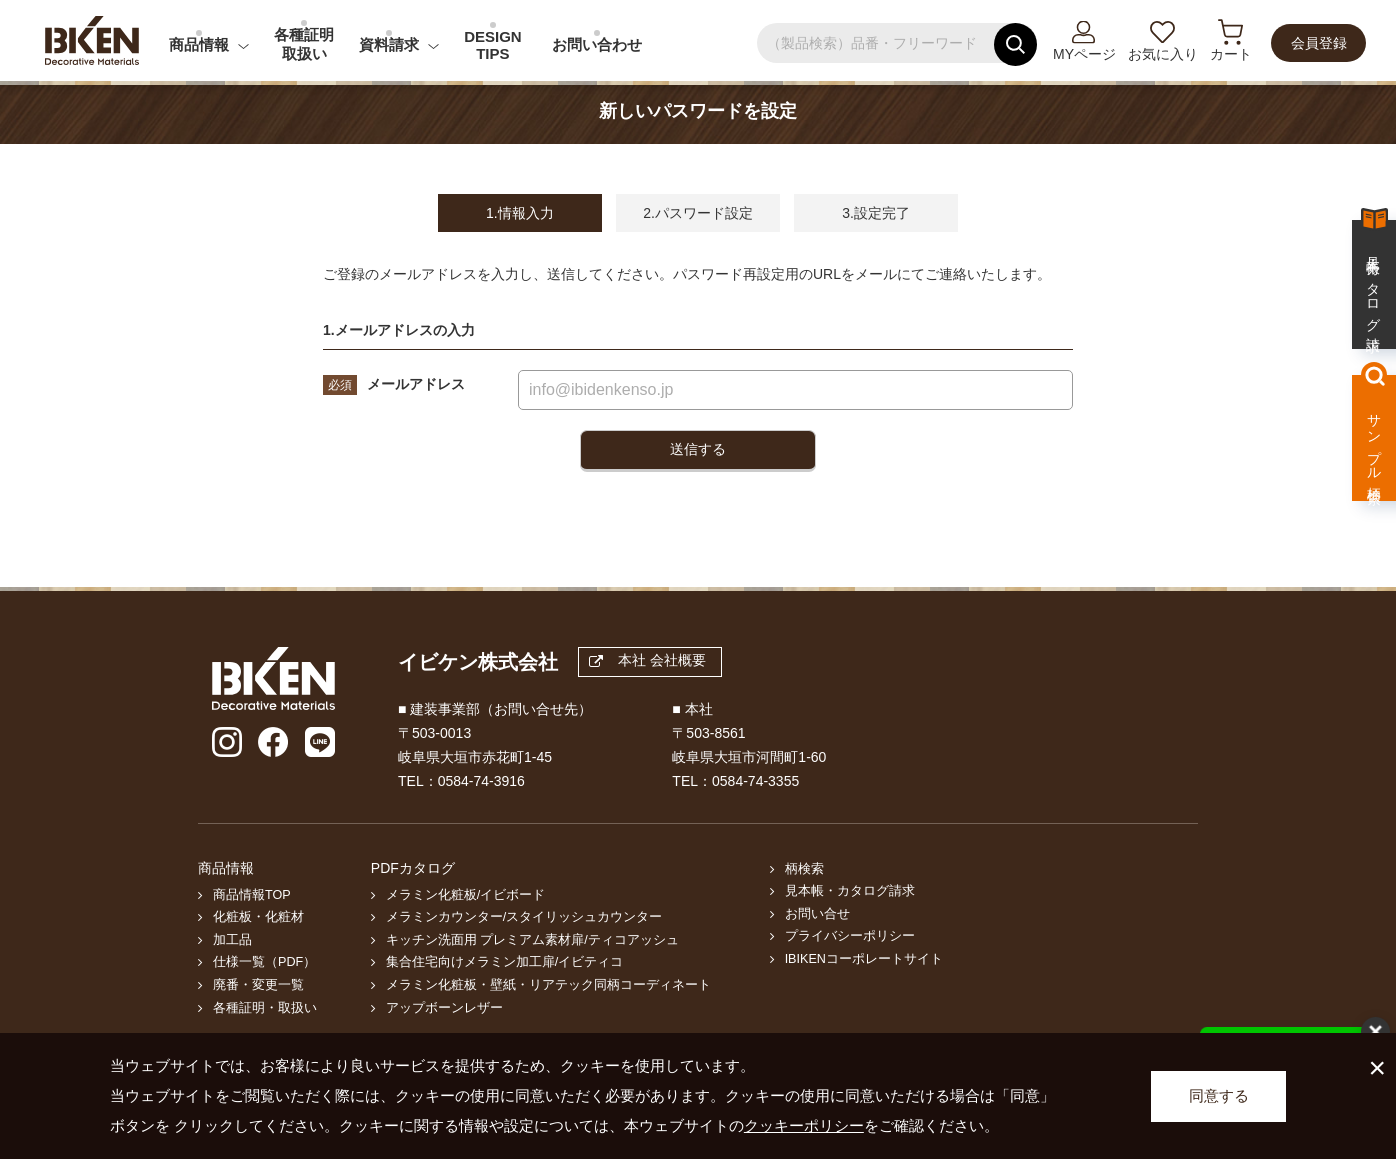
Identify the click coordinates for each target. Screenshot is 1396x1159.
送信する (698, 449)
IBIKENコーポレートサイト (864, 959)
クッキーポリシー (804, 1125)
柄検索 (804, 869)
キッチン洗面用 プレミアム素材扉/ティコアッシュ (532, 940)
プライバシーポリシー (850, 936)
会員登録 (1319, 43)
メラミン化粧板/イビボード (466, 895)
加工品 (232, 940)
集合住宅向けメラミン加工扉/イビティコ (505, 962)
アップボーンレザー (444, 1008)
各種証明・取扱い (265, 1008)
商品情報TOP (252, 895)
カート (1231, 54)
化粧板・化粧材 (258, 917)
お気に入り (1163, 54)
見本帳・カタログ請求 (850, 891)
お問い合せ (817, 914)
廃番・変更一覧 (258, 985)
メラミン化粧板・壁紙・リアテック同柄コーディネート (548, 985)
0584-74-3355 (755, 781)
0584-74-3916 (481, 781)
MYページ (1084, 54)
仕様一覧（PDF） (264, 962)
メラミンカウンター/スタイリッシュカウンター (524, 917)
